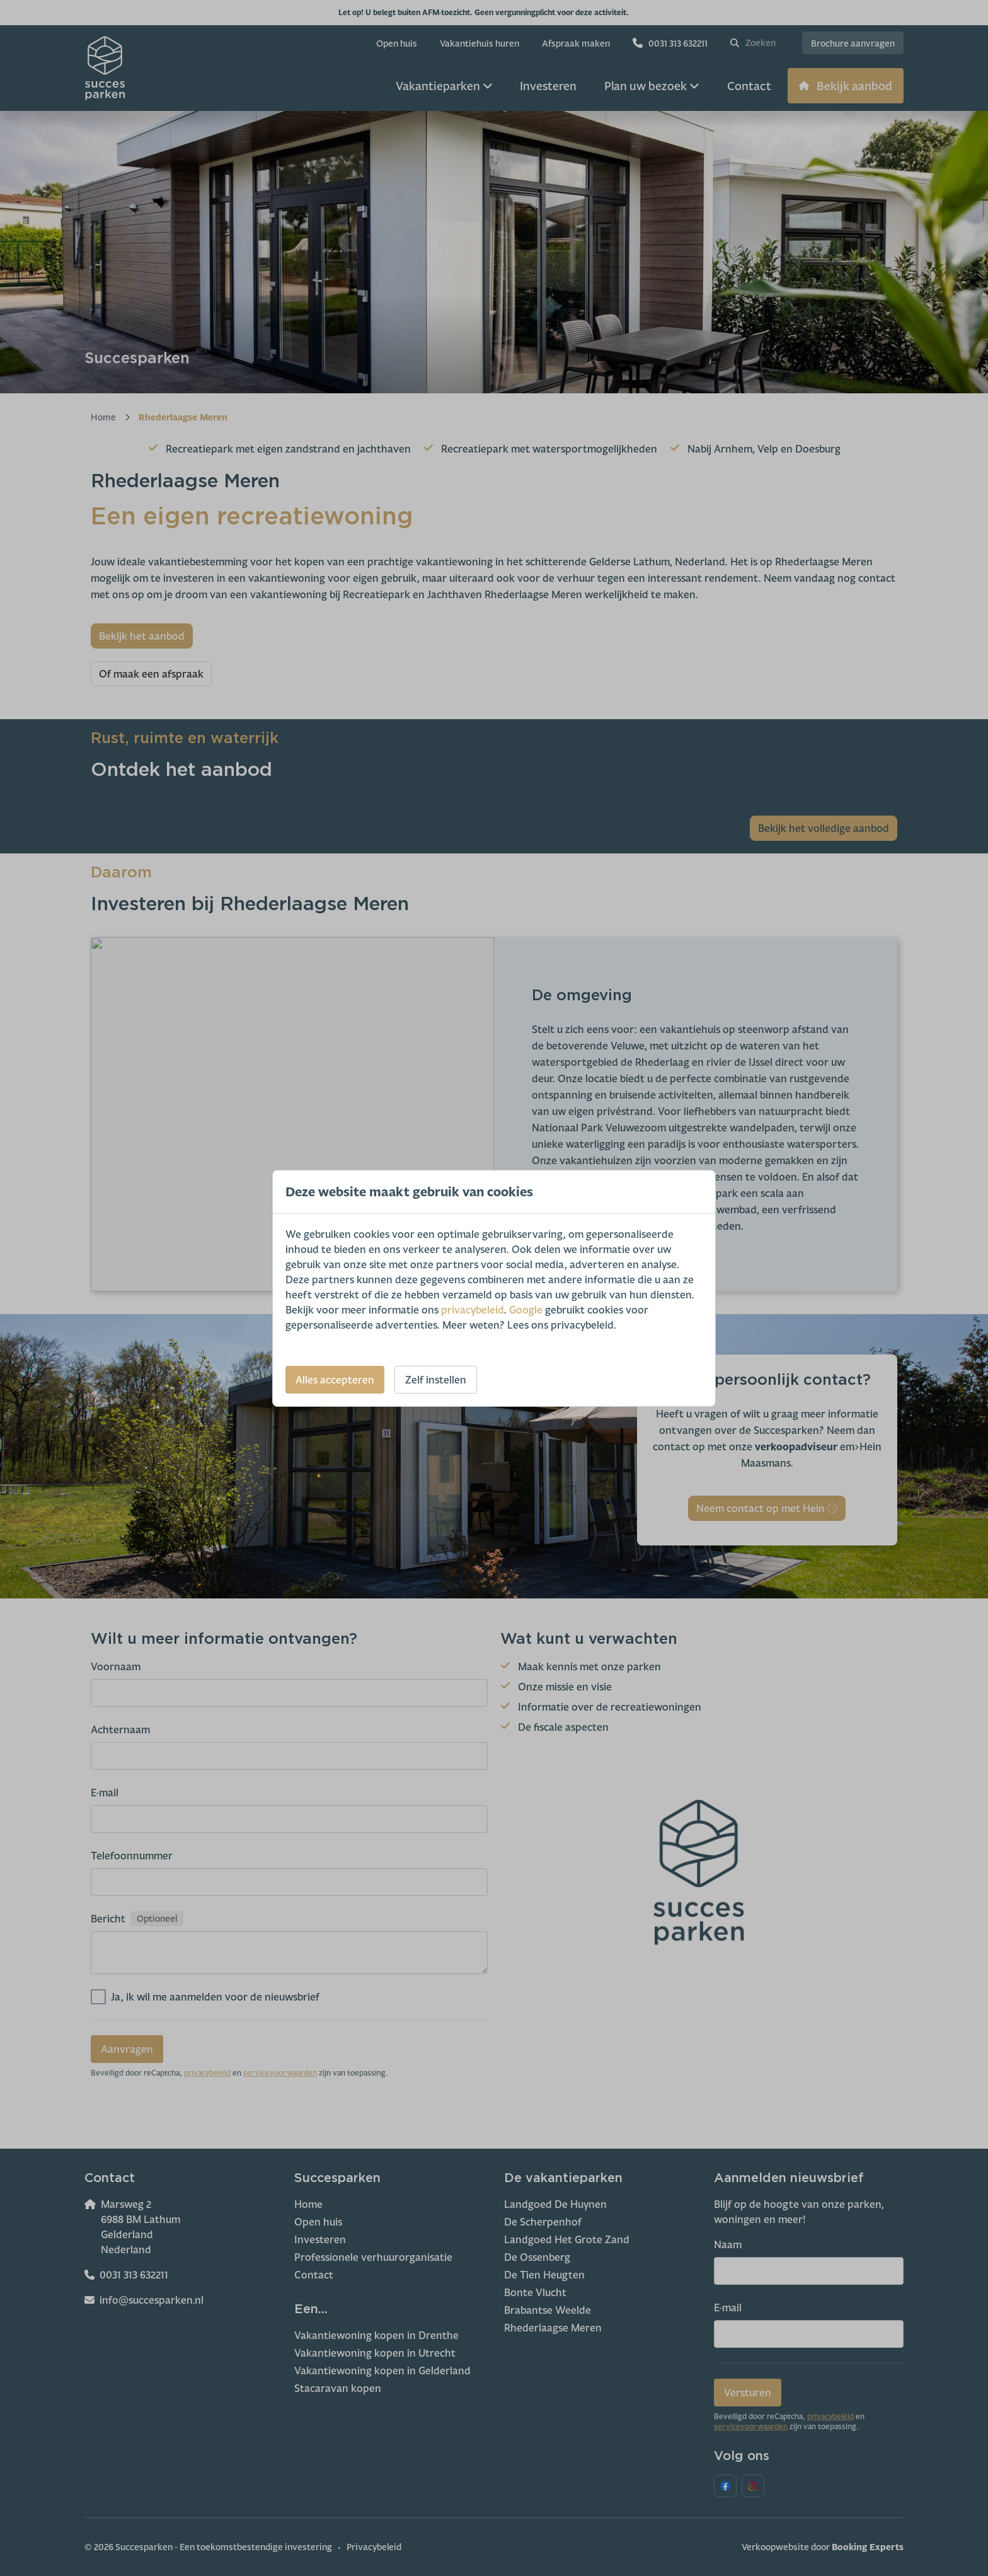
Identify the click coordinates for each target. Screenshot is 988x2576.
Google (526, 1309)
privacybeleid (472, 1309)
